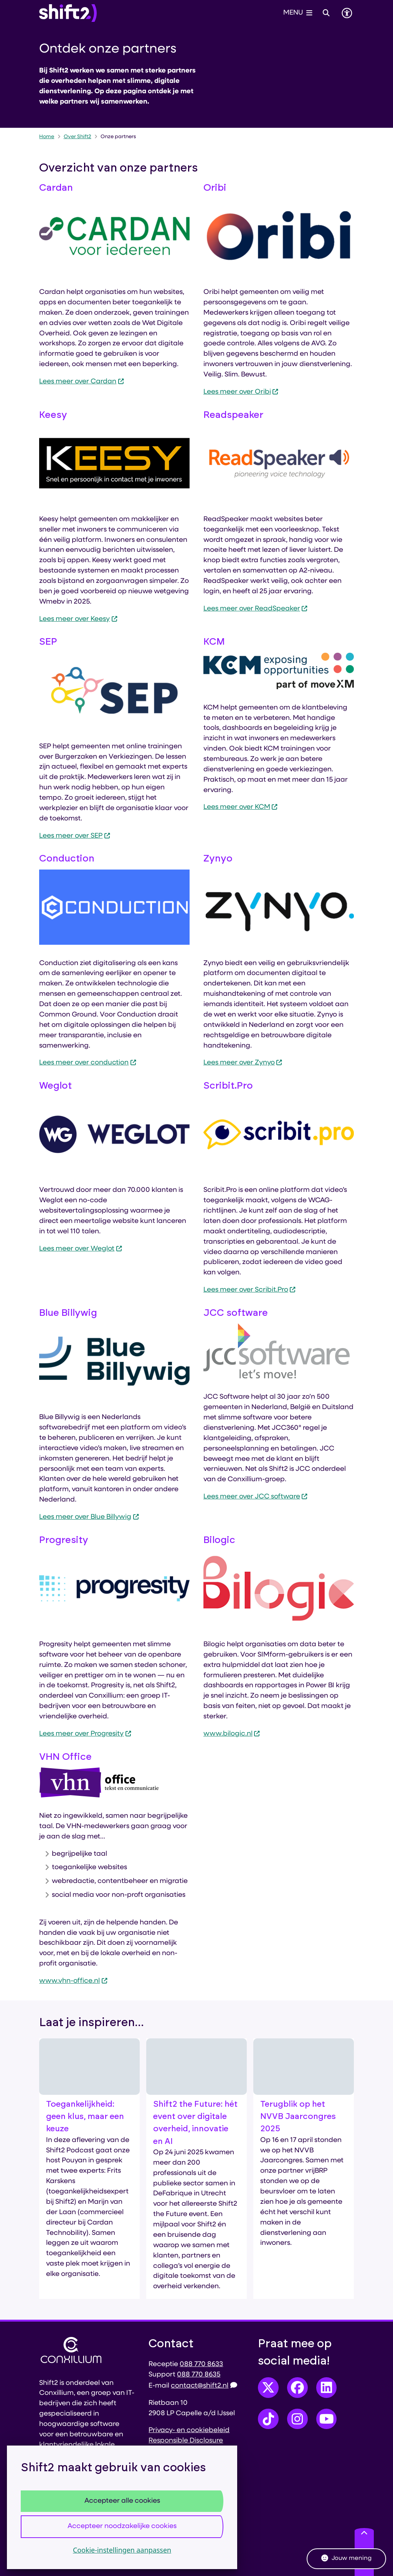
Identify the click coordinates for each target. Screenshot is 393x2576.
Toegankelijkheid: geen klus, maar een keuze (85, 2116)
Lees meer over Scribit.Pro (249, 1290)
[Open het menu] (297, 13)
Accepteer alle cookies (122, 2501)
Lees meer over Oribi (241, 392)
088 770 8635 (198, 2374)
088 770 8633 (201, 2364)
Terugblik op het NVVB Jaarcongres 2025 (298, 2116)
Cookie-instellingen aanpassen (122, 2550)
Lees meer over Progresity (85, 1734)
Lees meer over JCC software (255, 1496)
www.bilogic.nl (231, 1734)
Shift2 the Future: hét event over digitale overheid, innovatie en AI (195, 2122)
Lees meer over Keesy (78, 619)
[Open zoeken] (326, 13)
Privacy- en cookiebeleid (189, 2430)
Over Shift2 (77, 136)
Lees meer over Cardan (81, 381)
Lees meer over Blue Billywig (89, 1517)
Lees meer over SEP (74, 836)
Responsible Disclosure (186, 2440)
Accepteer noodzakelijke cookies (122, 2526)
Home (46, 136)
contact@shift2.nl (204, 2386)
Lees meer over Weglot (80, 1249)
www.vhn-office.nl (73, 1981)
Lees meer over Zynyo (242, 1062)
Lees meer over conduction (87, 1062)
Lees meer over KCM (240, 807)
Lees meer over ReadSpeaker (255, 609)
